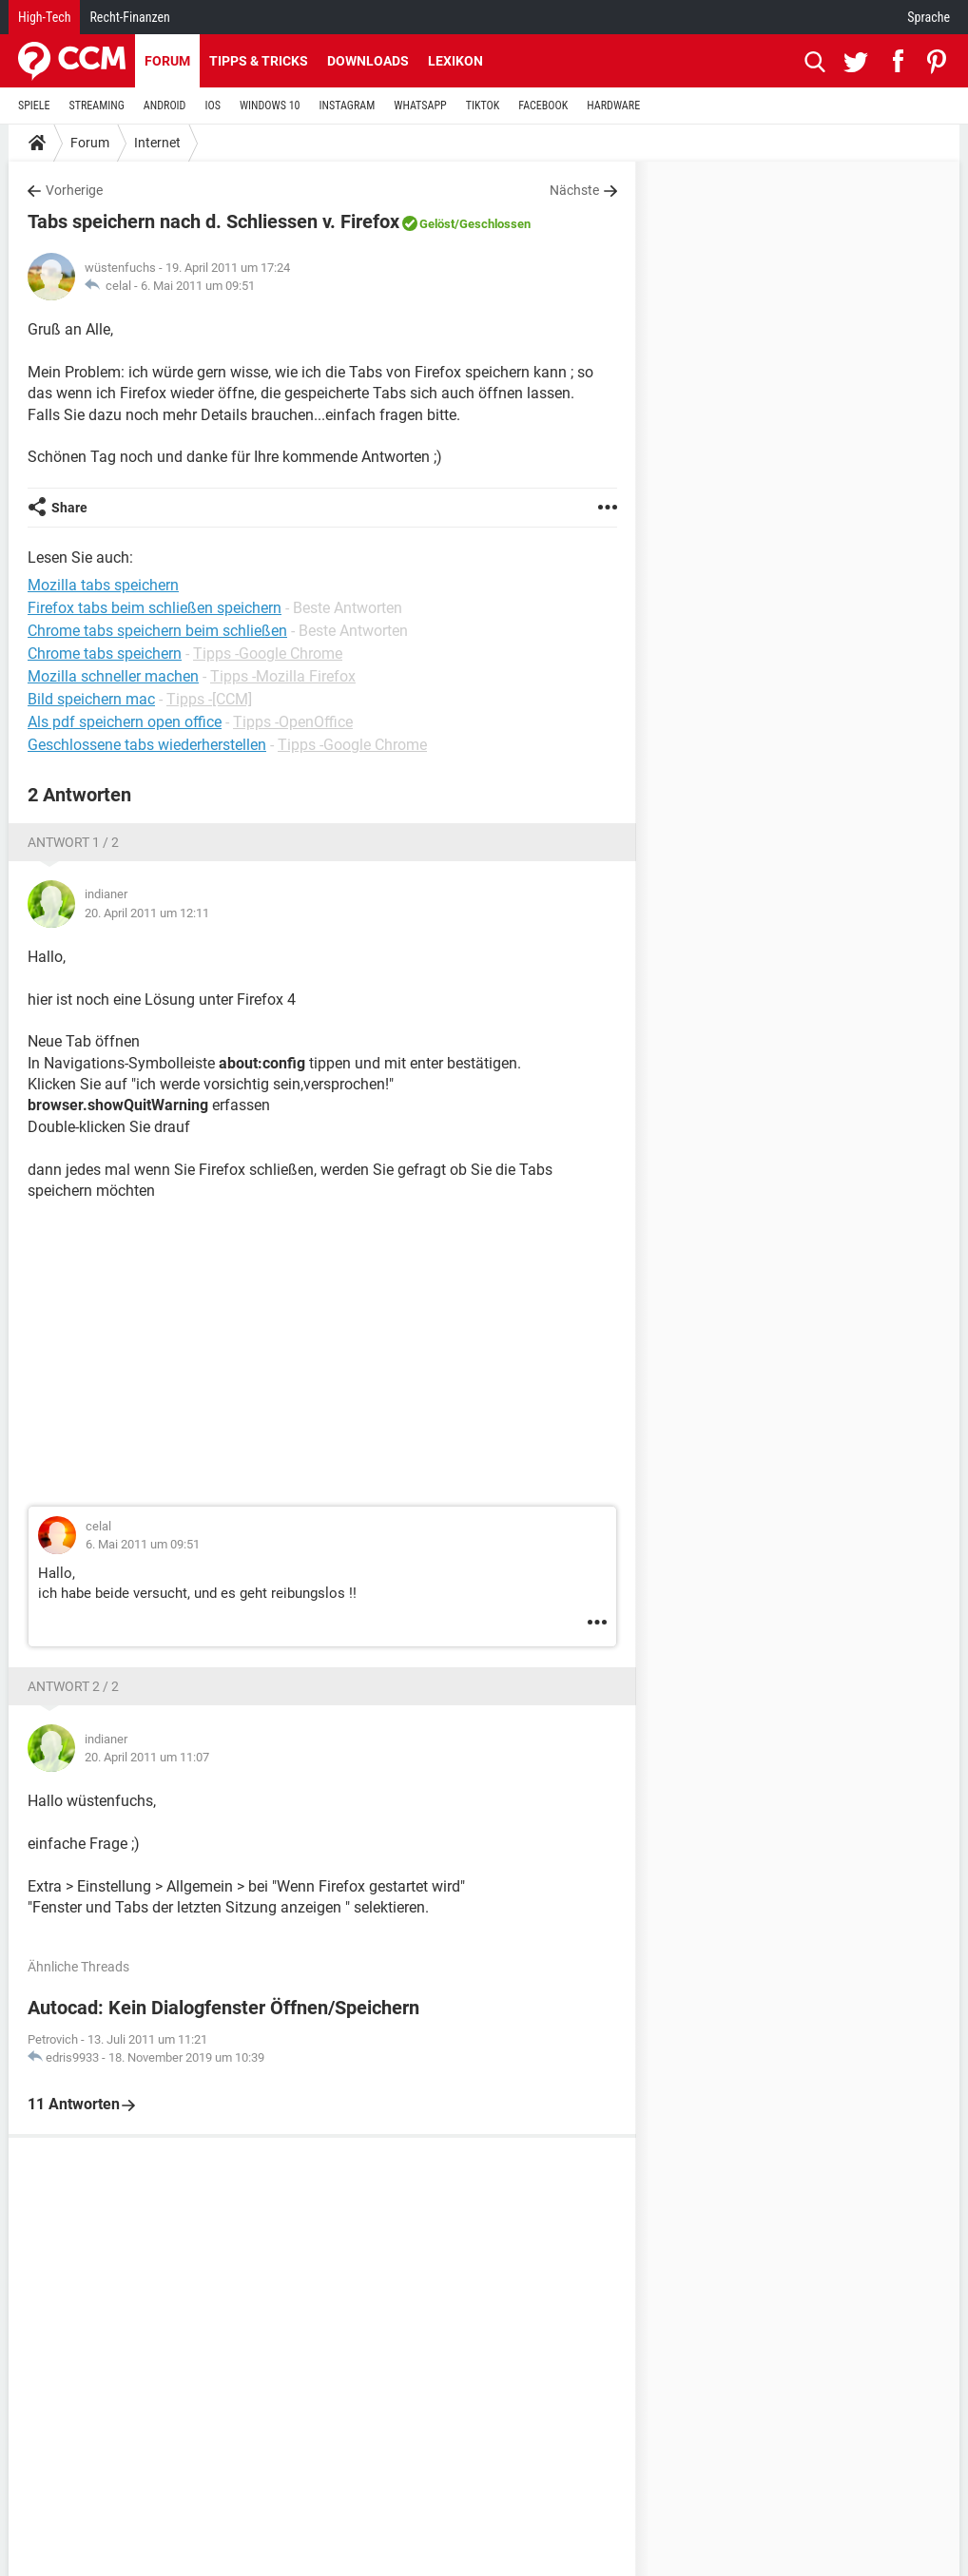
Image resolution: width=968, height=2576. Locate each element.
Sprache (928, 17)
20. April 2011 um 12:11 (147, 913)
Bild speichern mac (91, 699)
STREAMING (97, 105)
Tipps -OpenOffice (293, 722)
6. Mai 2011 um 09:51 (198, 286)
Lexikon (455, 60)
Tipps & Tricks (258, 60)
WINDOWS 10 (270, 105)
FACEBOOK (543, 105)
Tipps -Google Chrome (267, 653)
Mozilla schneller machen (113, 676)
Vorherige (74, 190)
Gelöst (437, 224)
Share (69, 507)
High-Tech (44, 17)
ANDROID (165, 105)
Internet (157, 142)
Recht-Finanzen (129, 17)
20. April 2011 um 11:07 (147, 1757)
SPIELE (34, 105)
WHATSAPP (420, 105)
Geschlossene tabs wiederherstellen (147, 745)
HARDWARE (613, 105)
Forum (167, 60)
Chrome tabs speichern (105, 653)
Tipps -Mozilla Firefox (283, 676)
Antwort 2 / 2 (73, 1686)
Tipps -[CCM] (209, 699)
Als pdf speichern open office (125, 722)
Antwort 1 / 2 (73, 842)
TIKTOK (483, 105)
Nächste (574, 190)
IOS (212, 105)
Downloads (368, 60)
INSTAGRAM (347, 105)
